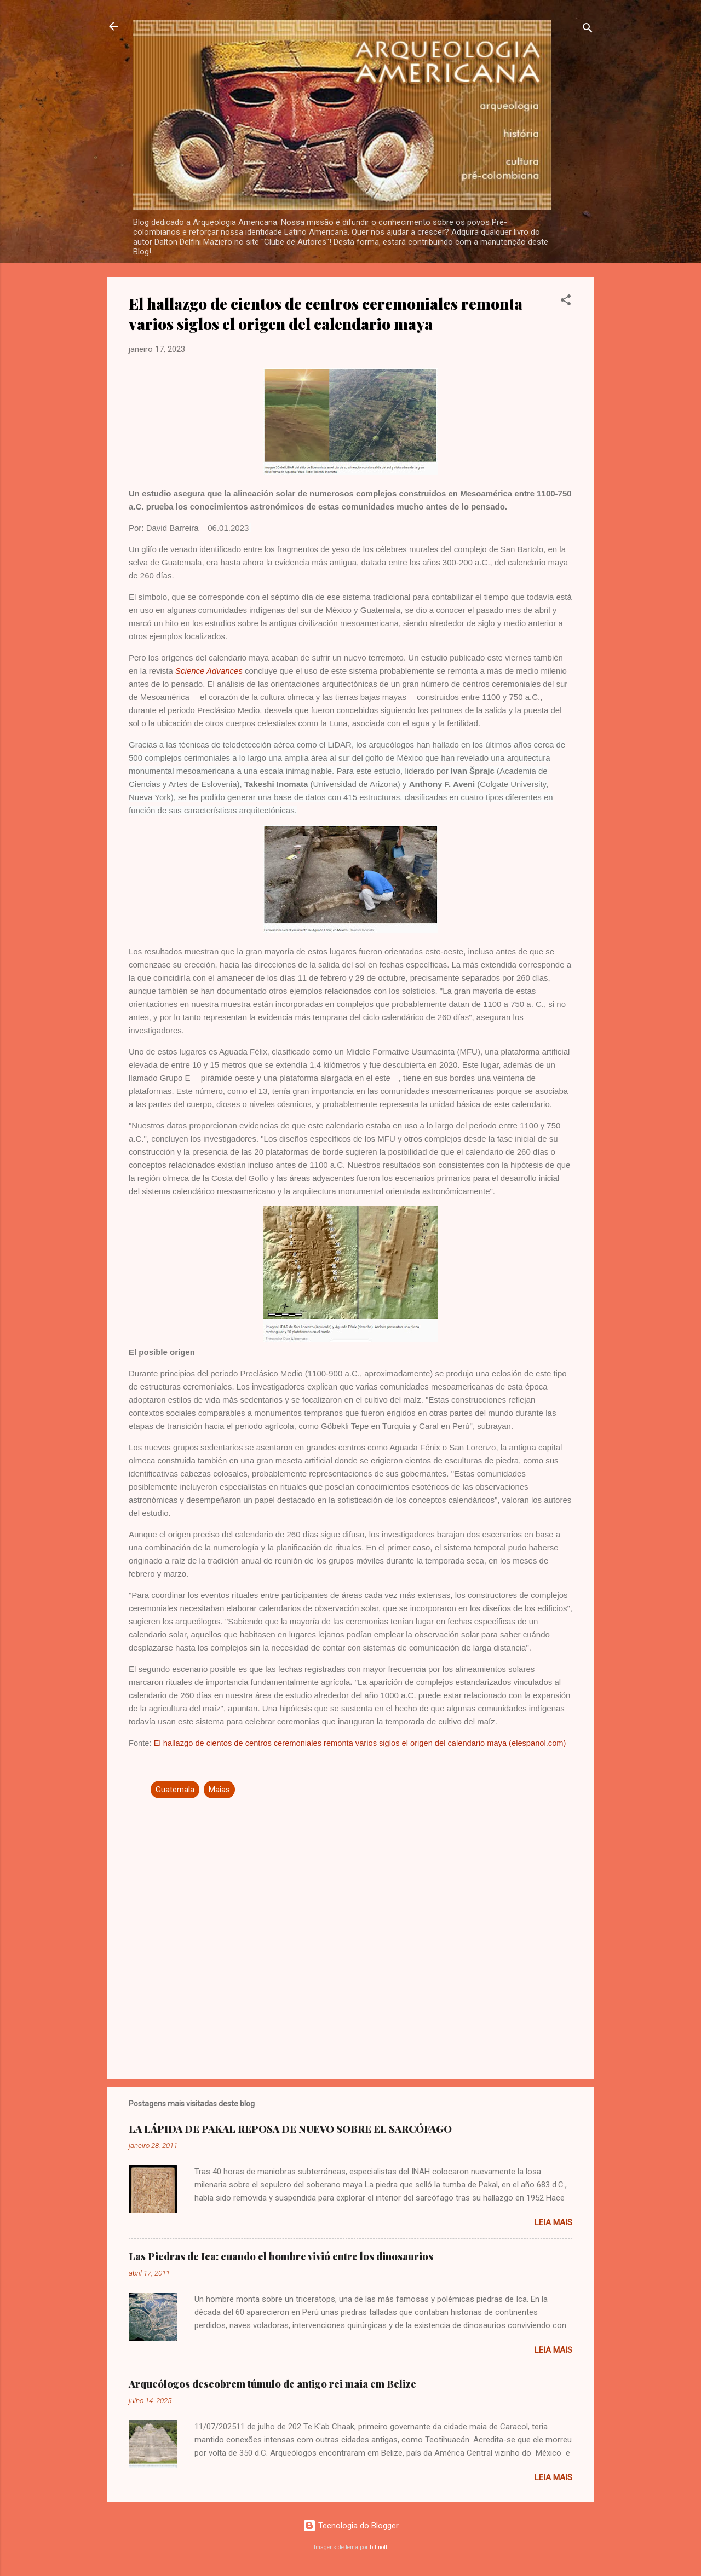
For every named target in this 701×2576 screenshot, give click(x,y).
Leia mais (553, 2222)
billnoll (378, 2547)
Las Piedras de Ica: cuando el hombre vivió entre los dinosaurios (281, 2256)
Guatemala (175, 1789)
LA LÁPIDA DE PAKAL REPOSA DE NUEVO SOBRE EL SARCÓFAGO (290, 2128)
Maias (219, 1789)
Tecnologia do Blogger (351, 2526)
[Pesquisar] (587, 30)
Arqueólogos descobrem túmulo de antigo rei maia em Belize (272, 2383)
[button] (565, 301)
